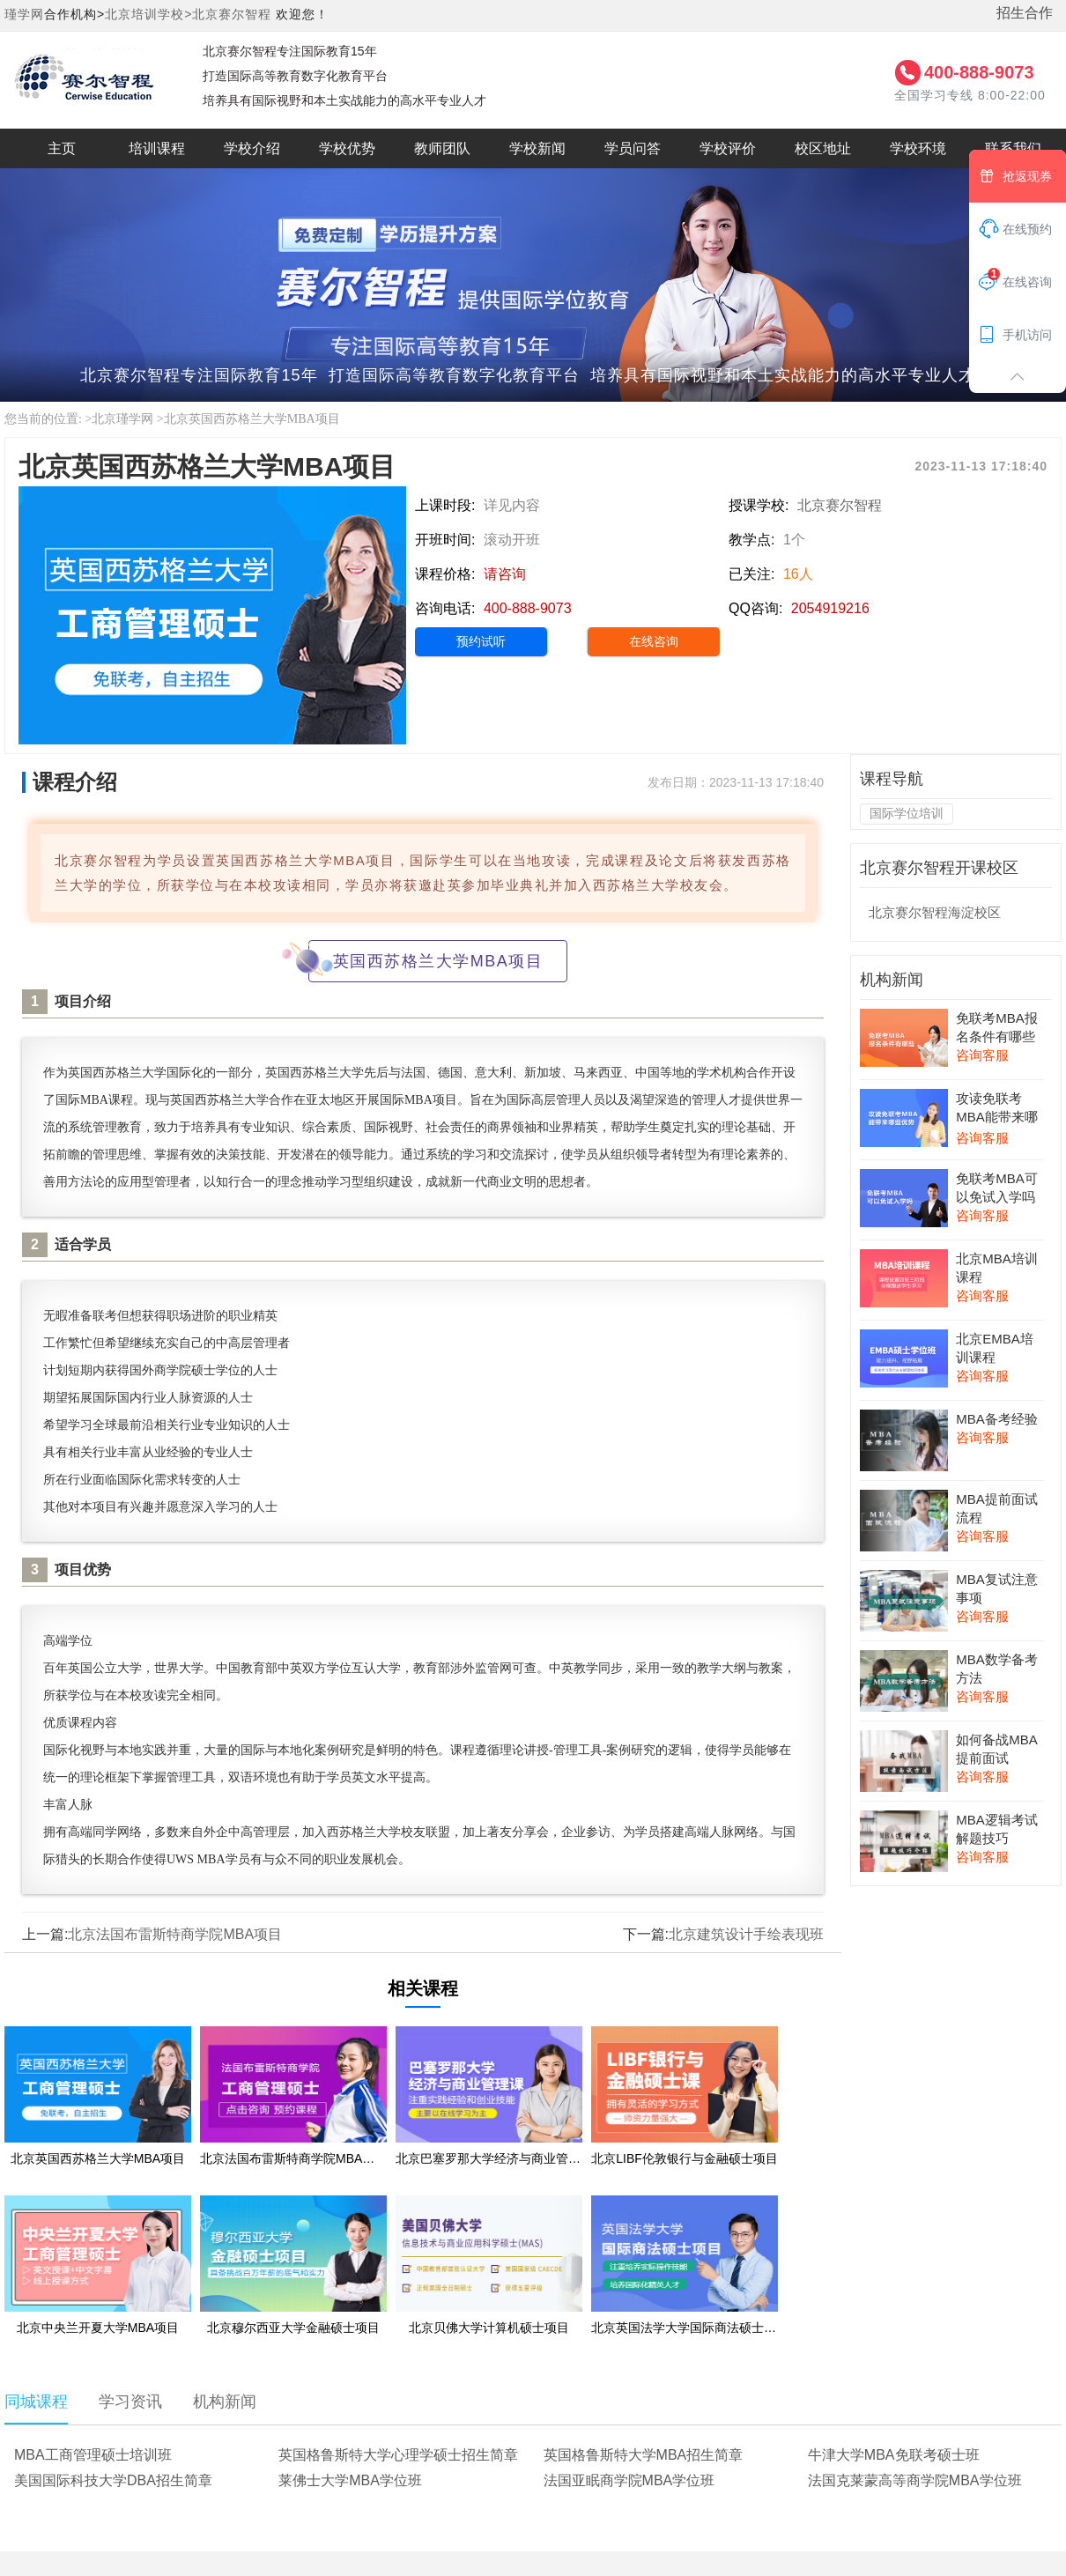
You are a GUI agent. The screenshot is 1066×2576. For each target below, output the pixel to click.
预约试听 (481, 641)
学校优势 (347, 148)
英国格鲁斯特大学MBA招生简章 (644, 2454)
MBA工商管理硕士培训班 (93, 2454)
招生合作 (1024, 12)
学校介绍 (252, 148)
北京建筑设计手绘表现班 (746, 1934)
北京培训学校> (148, 14)
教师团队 (442, 148)
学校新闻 (537, 148)
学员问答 (632, 148)
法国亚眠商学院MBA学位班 (629, 2480)
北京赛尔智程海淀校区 (935, 912)
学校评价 (728, 148)
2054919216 (830, 608)
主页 (62, 148)
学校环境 (918, 148)
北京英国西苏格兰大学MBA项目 (252, 419)
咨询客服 (982, 1054)
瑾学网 (24, 14)
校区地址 (823, 148)
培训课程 (157, 148)
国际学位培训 (907, 813)
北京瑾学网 (122, 419)
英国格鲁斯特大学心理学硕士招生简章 (398, 2454)
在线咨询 (653, 641)
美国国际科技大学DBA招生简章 (113, 2480)
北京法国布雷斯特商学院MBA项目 (175, 1934)
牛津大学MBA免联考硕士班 (894, 2454)
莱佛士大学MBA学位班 (350, 2480)
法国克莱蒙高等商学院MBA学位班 (915, 2480)
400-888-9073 (979, 72)
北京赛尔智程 (231, 14)
